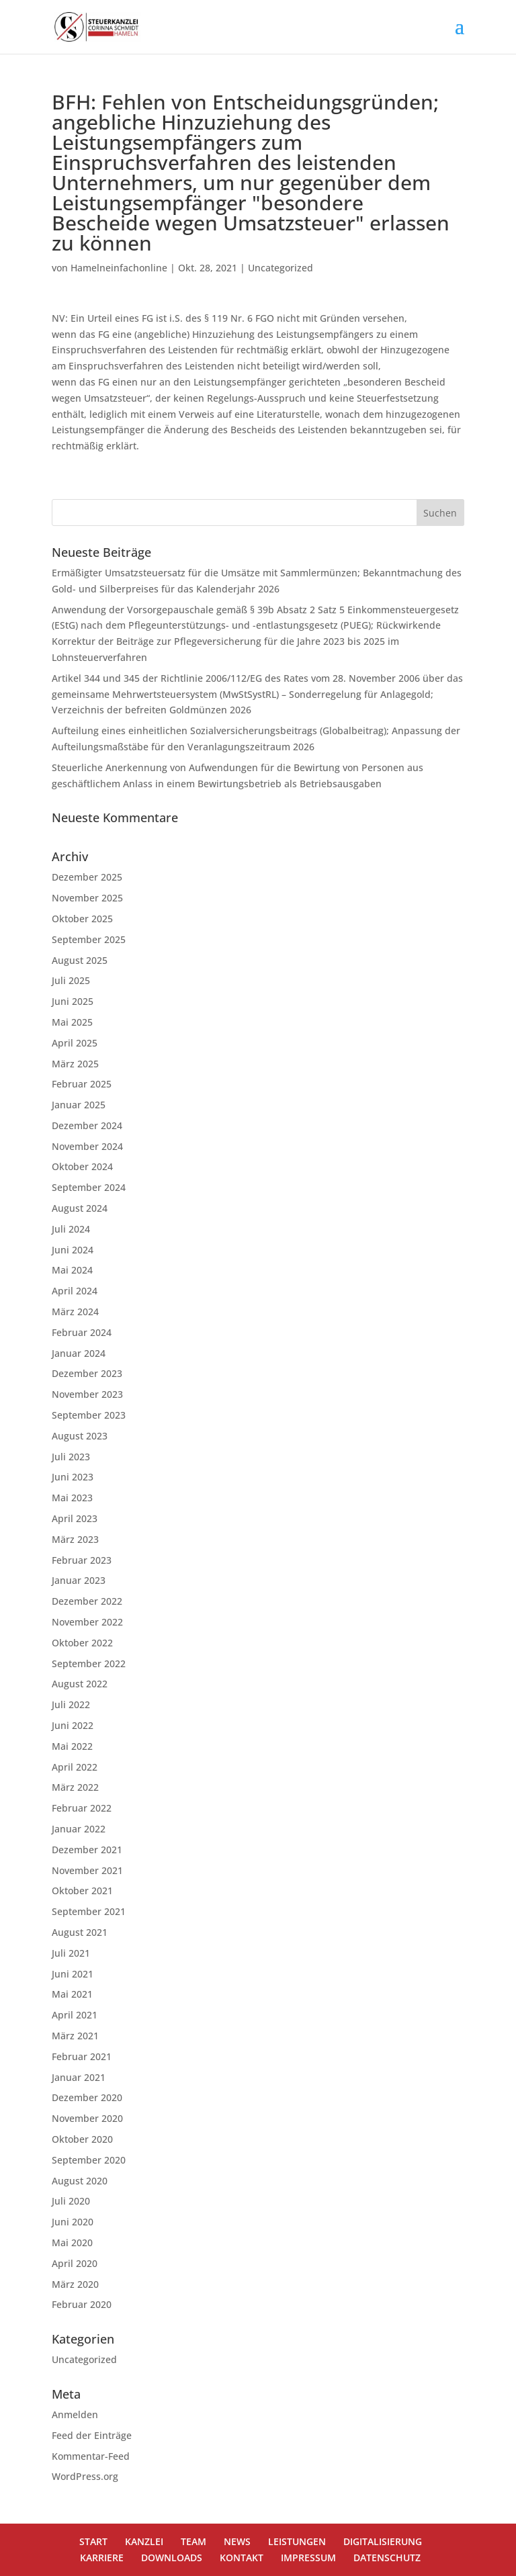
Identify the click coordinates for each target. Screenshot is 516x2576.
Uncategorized (280, 267)
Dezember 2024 (87, 1125)
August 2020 (80, 2180)
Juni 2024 (72, 1249)
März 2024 (75, 1311)
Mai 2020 (72, 2242)
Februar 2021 (82, 2056)
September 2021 (89, 1911)
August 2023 (80, 1435)
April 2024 (74, 1290)
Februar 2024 (82, 1332)
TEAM (193, 2541)
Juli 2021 (71, 1953)
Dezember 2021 (87, 1849)
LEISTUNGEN (297, 2541)
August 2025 (80, 960)
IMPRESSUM (308, 2557)
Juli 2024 (71, 1229)
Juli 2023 (71, 1456)
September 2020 (89, 2159)
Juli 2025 (71, 980)
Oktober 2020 (82, 2139)
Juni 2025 (72, 1001)
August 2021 (80, 1932)
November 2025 (87, 897)
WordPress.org (85, 2476)
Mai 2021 (72, 1994)
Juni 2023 (72, 1476)
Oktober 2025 (82, 918)
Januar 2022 (78, 1828)
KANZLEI (144, 2541)
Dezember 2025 (87, 877)
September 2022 (89, 1663)
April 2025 (74, 1042)
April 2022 (74, 1767)
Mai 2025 (72, 1022)
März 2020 (75, 2284)
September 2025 (89, 939)
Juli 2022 (71, 1704)
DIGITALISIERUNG (382, 2541)
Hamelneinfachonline (119, 267)
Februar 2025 (82, 1083)
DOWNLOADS (171, 2557)
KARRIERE (102, 2557)
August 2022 (80, 1683)
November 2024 (87, 1146)
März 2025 (75, 1063)
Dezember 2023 (87, 1373)
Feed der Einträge (92, 2435)
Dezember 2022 (87, 1601)
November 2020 (87, 2118)
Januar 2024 (78, 1353)
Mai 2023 (72, 1497)
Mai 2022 (72, 1746)
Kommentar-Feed (91, 2456)
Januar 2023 (78, 1580)
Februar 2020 (82, 2304)
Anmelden (75, 2414)
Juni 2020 (72, 2221)
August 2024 (80, 1208)
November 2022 (87, 1621)
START (93, 2541)
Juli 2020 (71, 2200)
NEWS (237, 2541)
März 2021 (75, 2035)
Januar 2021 (78, 2077)
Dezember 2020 (87, 2097)
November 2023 (87, 1394)
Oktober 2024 (82, 1166)
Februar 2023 (82, 1560)
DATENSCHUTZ (387, 2557)
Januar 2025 (78, 1104)
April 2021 (74, 2014)
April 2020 (74, 2263)
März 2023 (75, 1539)
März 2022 (75, 1787)
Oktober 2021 (82, 1890)
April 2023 (74, 1518)
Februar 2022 (82, 1808)
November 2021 (87, 1870)
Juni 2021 (72, 1973)
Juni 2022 (72, 1725)
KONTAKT (241, 2557)
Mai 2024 (72, 1269)
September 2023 (89, 1415)
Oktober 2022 (82, 1642)
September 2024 (89, 1187)
